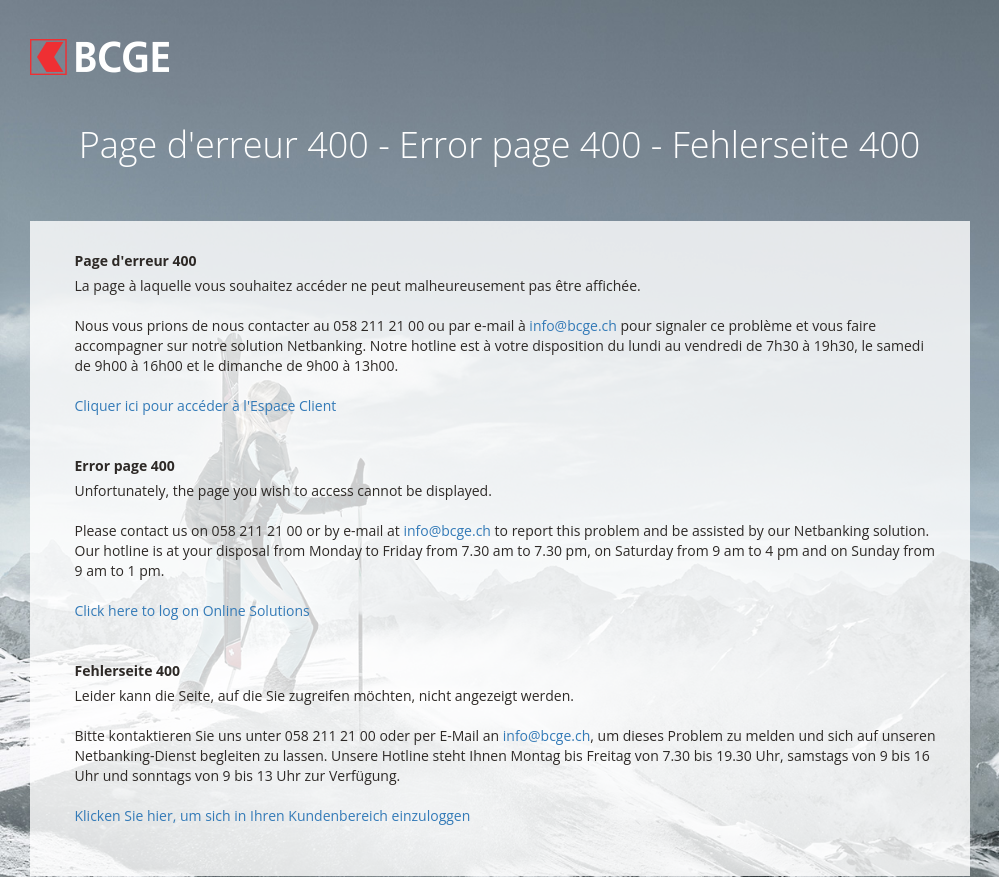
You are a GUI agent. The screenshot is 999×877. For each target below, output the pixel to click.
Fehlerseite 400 (128, 670)
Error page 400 (125, 465)
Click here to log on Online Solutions (192, 610)
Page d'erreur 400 (136, 260)
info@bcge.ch (573, 325)
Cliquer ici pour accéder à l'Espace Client (206, 405)
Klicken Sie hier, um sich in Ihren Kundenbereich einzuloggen (273, 815)
